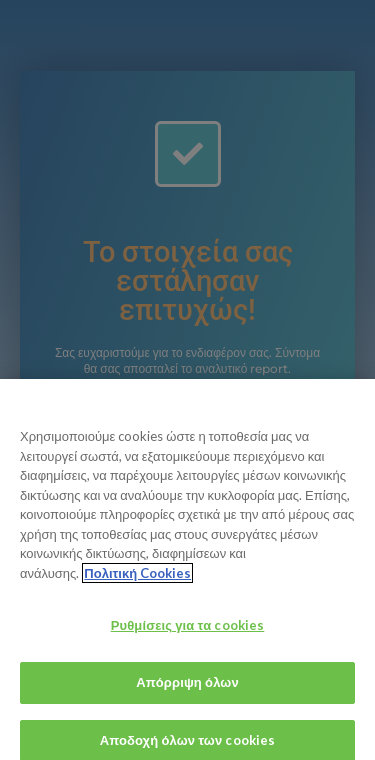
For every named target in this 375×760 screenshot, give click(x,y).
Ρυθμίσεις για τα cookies (188, 631)
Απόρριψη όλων (187, 688)
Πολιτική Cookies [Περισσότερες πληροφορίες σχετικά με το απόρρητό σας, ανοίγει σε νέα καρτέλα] (137, 578)
